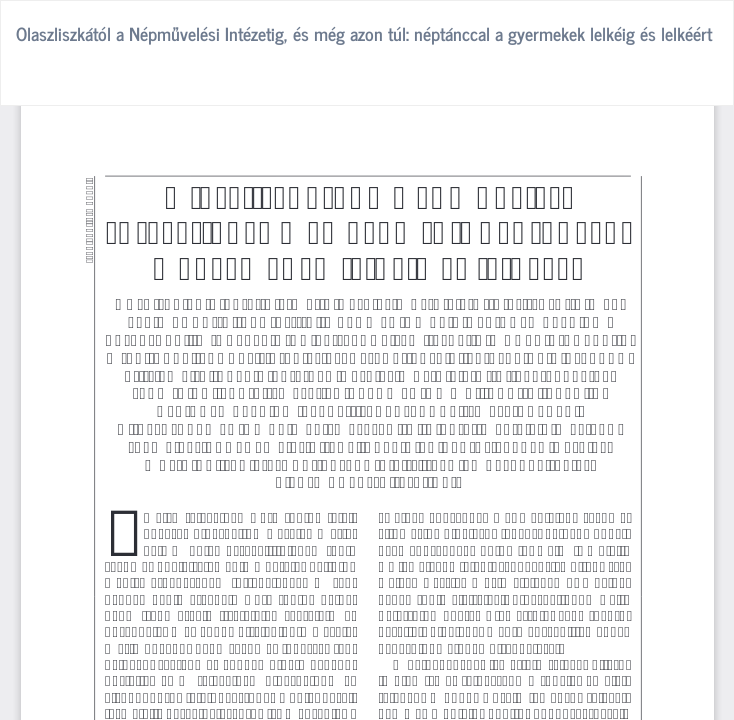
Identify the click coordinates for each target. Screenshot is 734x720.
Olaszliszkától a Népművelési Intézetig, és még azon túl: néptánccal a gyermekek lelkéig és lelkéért (364, 33)
